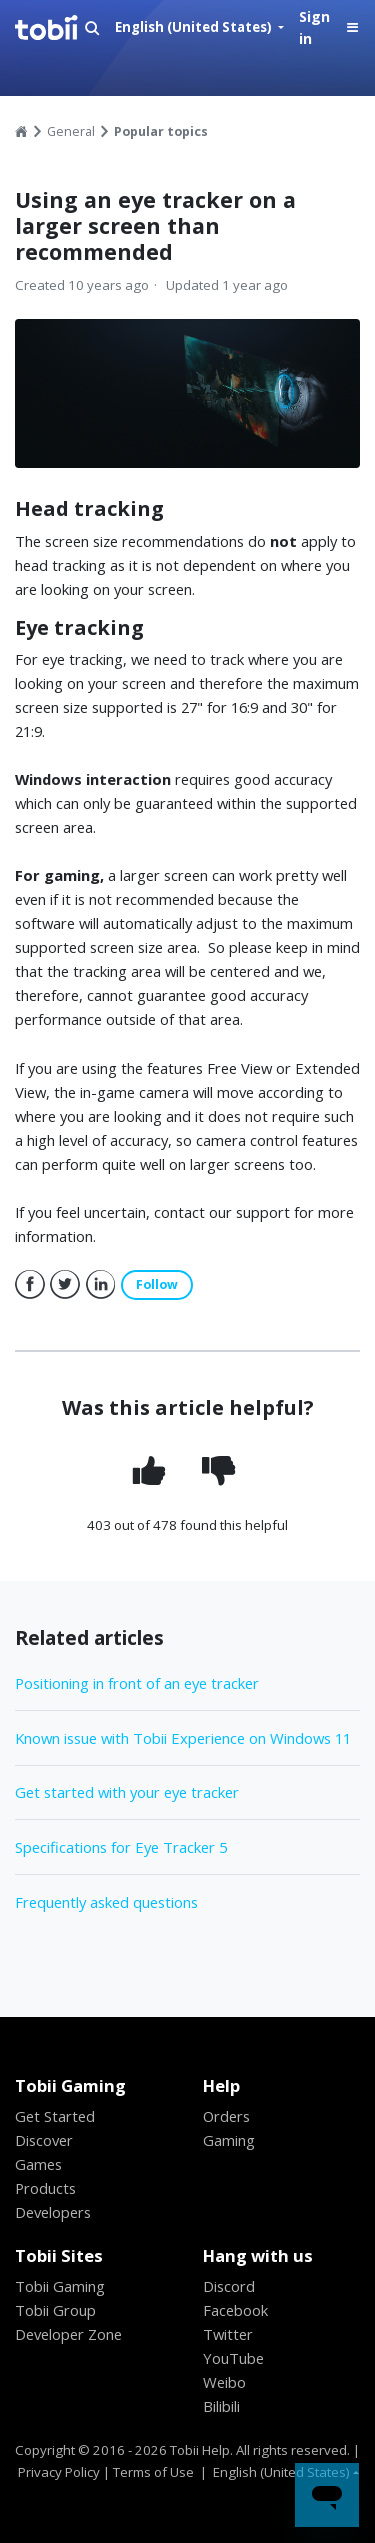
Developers (53, 2212)
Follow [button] (157, 1284)
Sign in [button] (314, 28)
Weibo (224, 2382)
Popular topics (161, 131)
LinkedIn (101, 1285)
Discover (44, 2140)
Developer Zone (68, 2334)
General (71, 131)
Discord (229, 2286)
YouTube (233, 2358)
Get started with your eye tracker (127, 1792)
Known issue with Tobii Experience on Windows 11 (183, 1738)
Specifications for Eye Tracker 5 (121, 1847)
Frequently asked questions (106, 1902)
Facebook (30, 1285)
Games (38, 2164)
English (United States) (195, 27)
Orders (226, 2116)
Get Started (55, 2116)
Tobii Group (55, 2310)
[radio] (152, 1470)
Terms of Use (153, 2472)
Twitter (65, 1285)
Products (45, 2188)
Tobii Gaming (60, 2286)
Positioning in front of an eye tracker (137, 1683)
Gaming (229, 2140)
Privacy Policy (59, 2472)
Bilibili (221, 2406)
